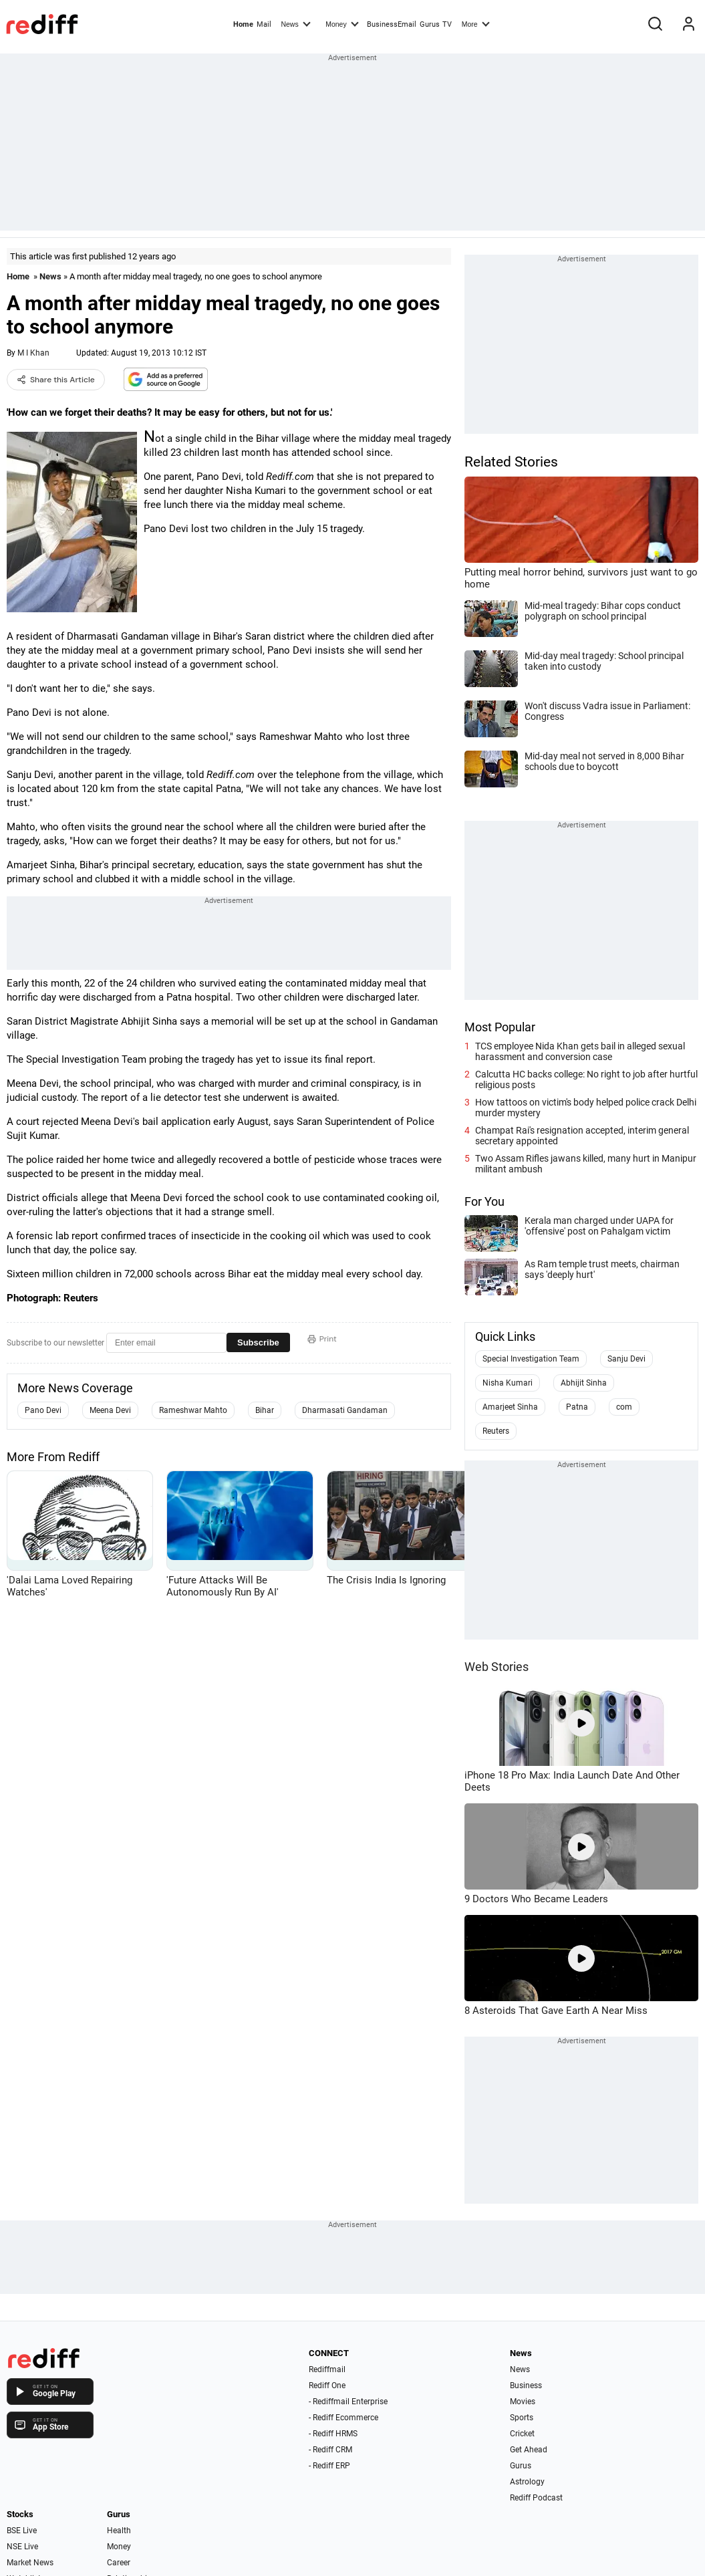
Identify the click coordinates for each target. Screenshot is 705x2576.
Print (322, 1338)
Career (118, 2562)
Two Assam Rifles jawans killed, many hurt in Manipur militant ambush (585, 1163)
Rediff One (327, 2385)
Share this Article (56, 379)
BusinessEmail (391, 24)
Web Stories (496, 1667)
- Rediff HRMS (333, 2433)
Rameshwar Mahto (193, 1410)
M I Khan (33, 353)
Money (341, 23)
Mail (264, 24)
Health (119, 2530)
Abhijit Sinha (584, 1383)
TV (447, 24)
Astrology (527, 2481)
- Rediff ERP (329, 2465)
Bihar (264, 1410)
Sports (521, 2417)
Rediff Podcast (536, 2497)
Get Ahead (528, 2449)
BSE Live (22, 2530)
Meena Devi (110, 1410)
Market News (30, 2562)
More (476, 23)
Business (526, 2385)
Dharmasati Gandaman (345, 1410)
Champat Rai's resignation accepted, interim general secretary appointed (582, 1135)
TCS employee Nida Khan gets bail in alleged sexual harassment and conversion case (580, 1051)
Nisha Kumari (507, 1383)
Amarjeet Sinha (510, 1407)
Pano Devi (43, 1410)
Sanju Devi (626, 1359)
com (624, 1407)
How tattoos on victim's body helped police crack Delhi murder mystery (585, 1107)
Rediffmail (327, 2369)
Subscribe (258, 1342)
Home (243, 24)
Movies (522, 2401)
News (295, 23)
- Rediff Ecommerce (343, 2417)
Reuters (495, 1431)
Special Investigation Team (530, 1359)
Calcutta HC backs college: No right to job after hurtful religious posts (586, 1079)
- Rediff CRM (330, 2449)
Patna (577, 1407)
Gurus (430, 24)
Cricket (522, 2433)
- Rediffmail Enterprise (348, 2401)
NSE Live (22, 2546)
